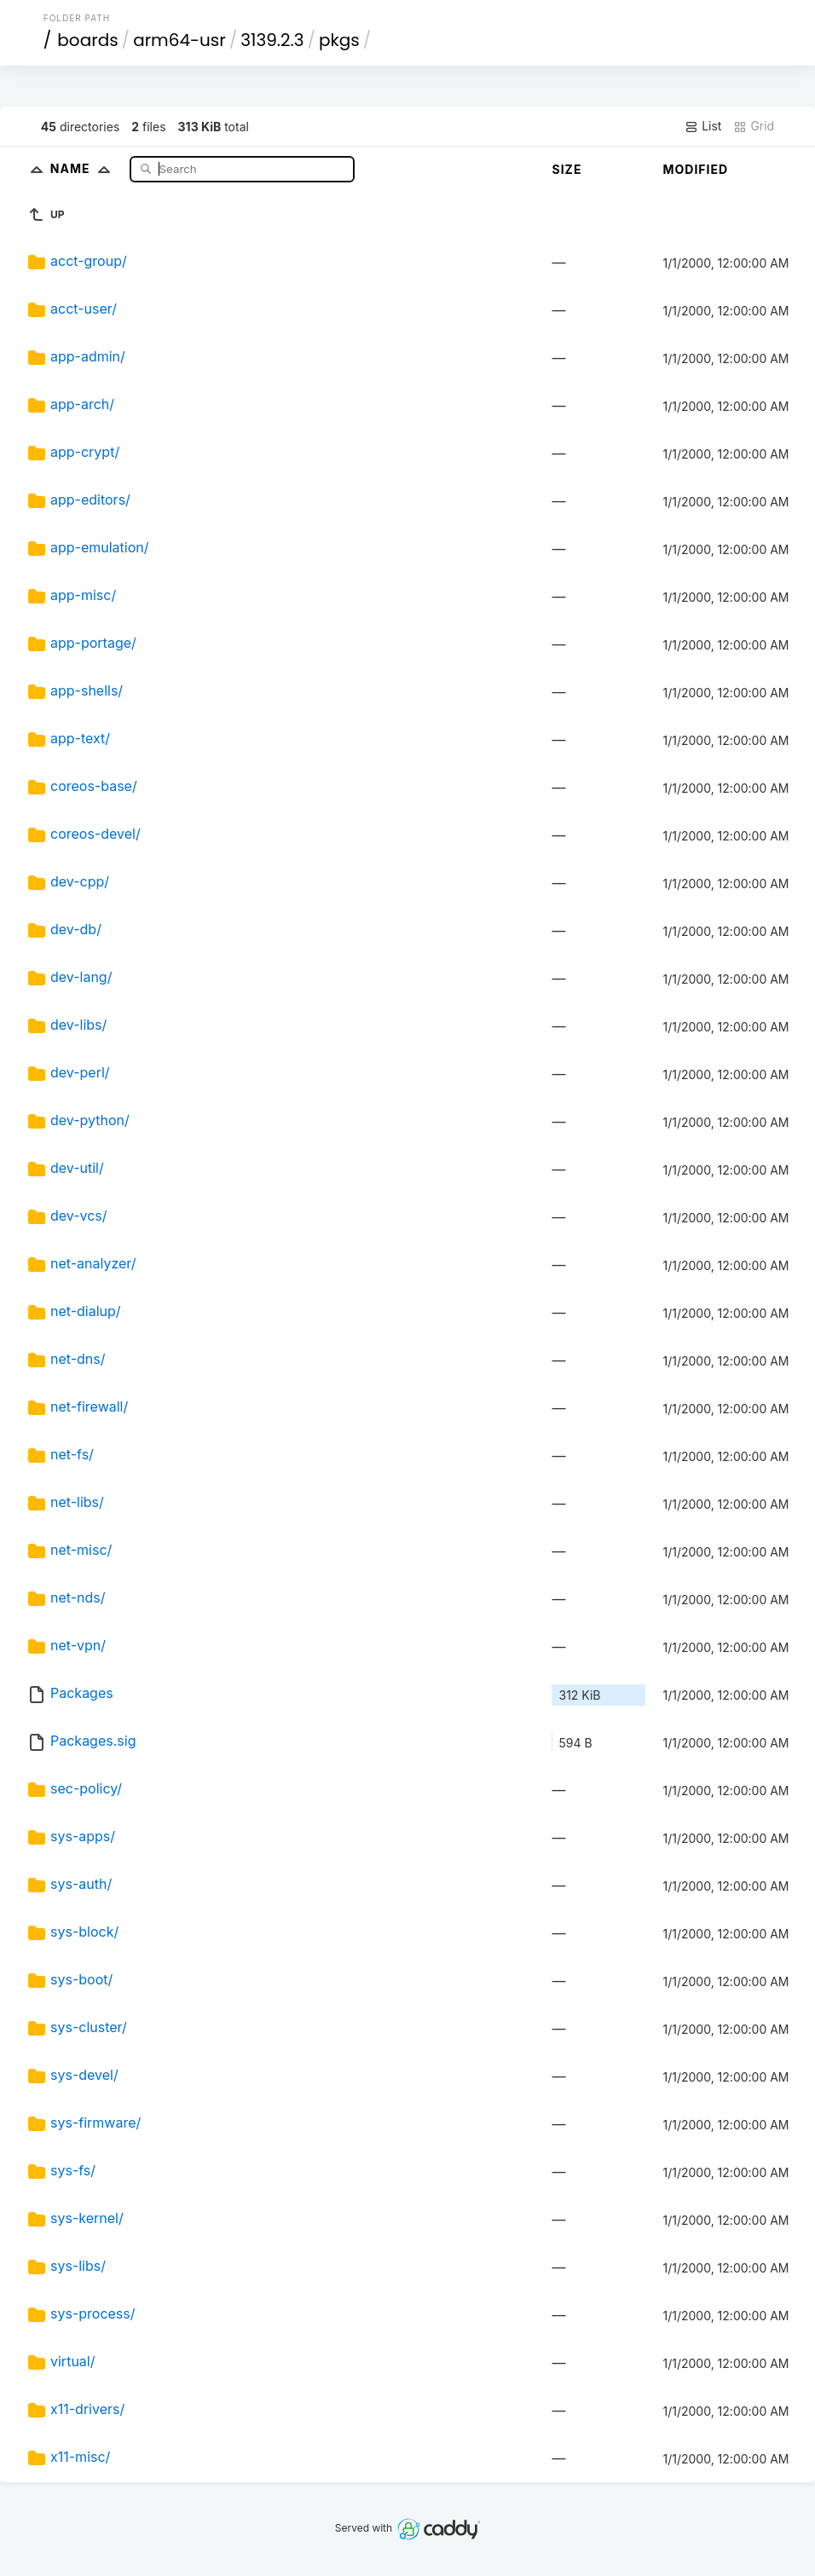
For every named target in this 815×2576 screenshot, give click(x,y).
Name (84, 168)
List (703, 126)
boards (87, 40)
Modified (695, 169)
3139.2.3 (271, 40)
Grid (753, 126)
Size (566, 169)
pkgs (339, 40)
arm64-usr (179, 40)
